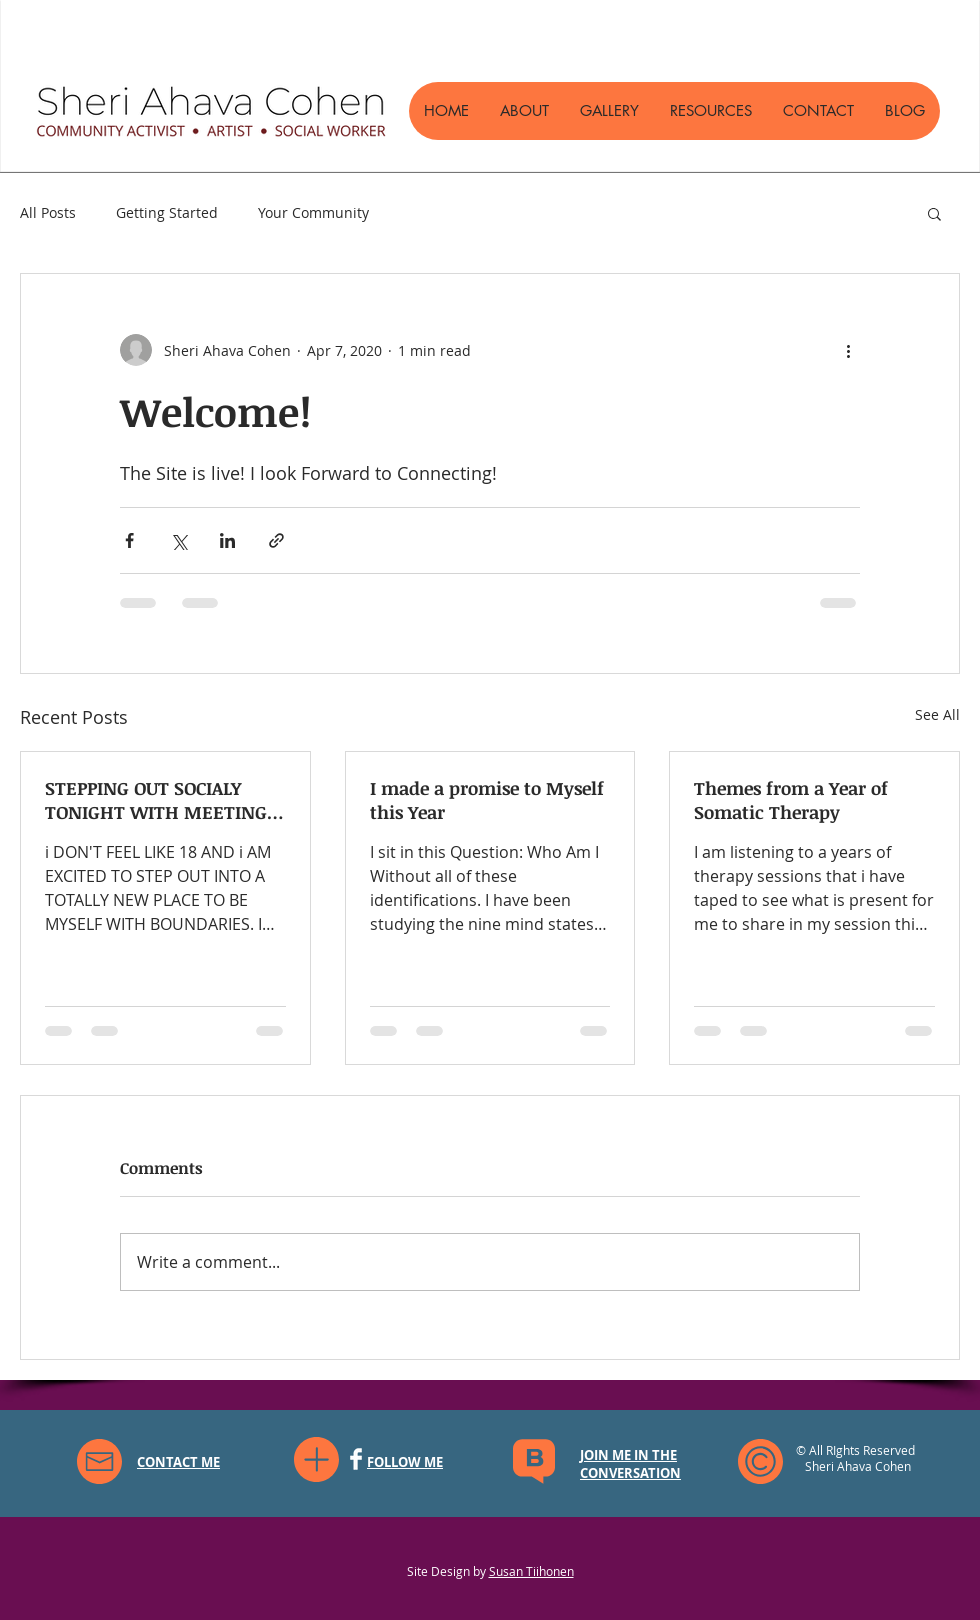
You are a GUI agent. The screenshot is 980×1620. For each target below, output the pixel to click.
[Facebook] (356, 1459)
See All (937, 714)
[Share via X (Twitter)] (178, 540)
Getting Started (167, 212)
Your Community (313, 212)
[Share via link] (276, 540)
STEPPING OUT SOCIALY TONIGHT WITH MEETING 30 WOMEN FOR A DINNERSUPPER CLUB (156, 800)
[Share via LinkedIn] (227, 540)
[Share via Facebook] (129, 540)
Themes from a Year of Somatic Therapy (791, 800)
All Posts (48, 212)
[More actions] (848, 350)
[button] (934, 213)
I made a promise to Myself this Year (487, 800)
